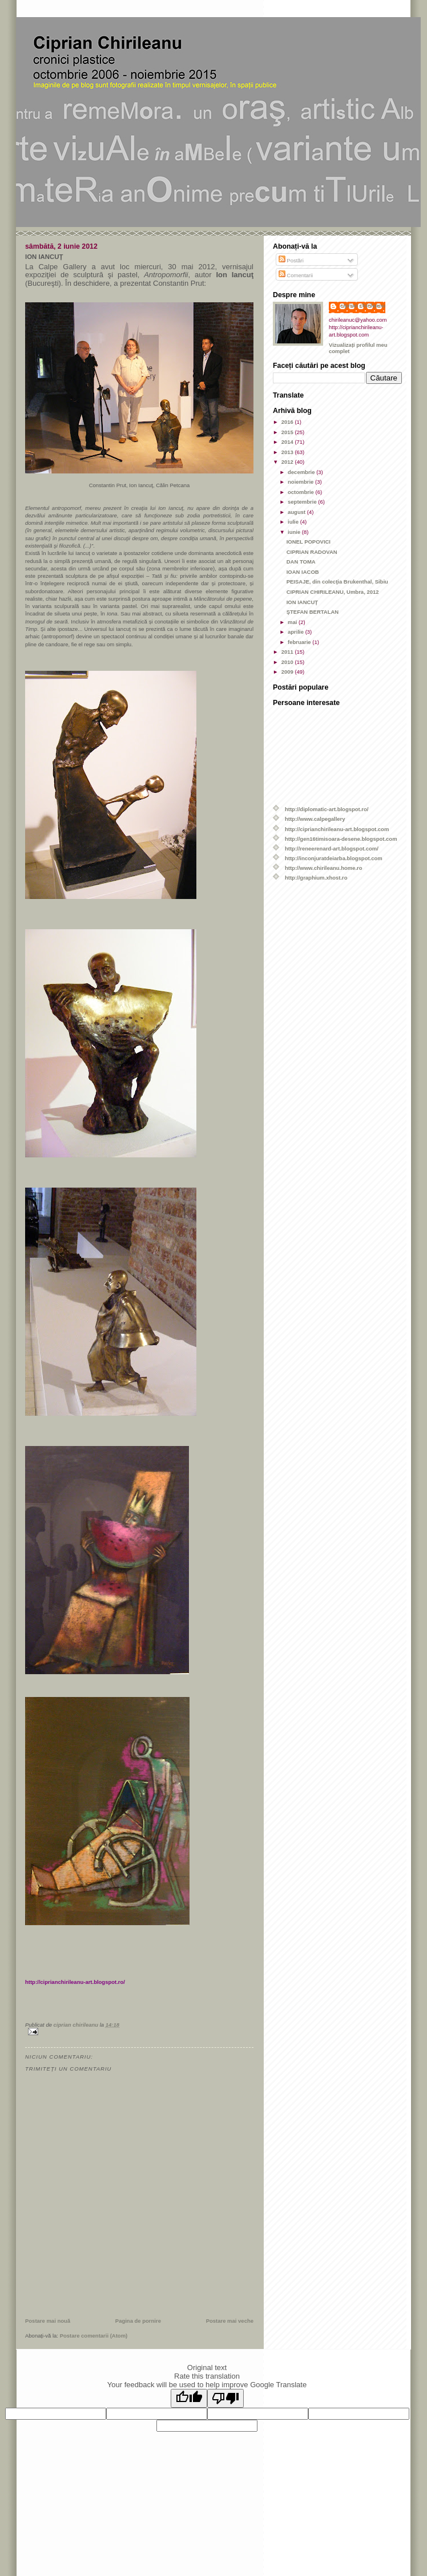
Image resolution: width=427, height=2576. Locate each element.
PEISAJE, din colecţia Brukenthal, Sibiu (337, 581)
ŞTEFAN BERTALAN (313, 612)
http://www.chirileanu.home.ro (323, 868)
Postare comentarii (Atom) (94, 2335)
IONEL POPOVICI (309, 541)
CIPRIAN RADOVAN (312, 552)
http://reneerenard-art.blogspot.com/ (331, 848)
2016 (288, 422)
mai (293, 622)
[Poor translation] (225, 2398)
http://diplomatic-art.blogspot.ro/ (326, 809)
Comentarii (296, 275)
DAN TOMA (301, 561)
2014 (288, 442)
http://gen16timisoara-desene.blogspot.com (341, 839)
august (297, 512)
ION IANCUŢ (302, 602)
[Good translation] (189, 2398)
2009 (288, 672)
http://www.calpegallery (315, 819)
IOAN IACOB (303, 572)
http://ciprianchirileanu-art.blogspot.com (337, 829)
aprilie (296, 632)
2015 (288, 432)
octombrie (301, 492)
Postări (291, 260)
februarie (300, 642)
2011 (288, 652)
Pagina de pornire (138, 2321)
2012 (288, 462)
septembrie (303, 502)
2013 (288, 452)
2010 (288, 662)
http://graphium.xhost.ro (316, 877)
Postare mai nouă (47, 2321)
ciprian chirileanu (362, 305)
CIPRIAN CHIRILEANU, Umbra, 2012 (333, 592)
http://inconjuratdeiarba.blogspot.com (333, 858)
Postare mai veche (229, 2321)
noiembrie (301, 482)
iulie (294, 522)
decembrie (302, 472)
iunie (295, 532)
